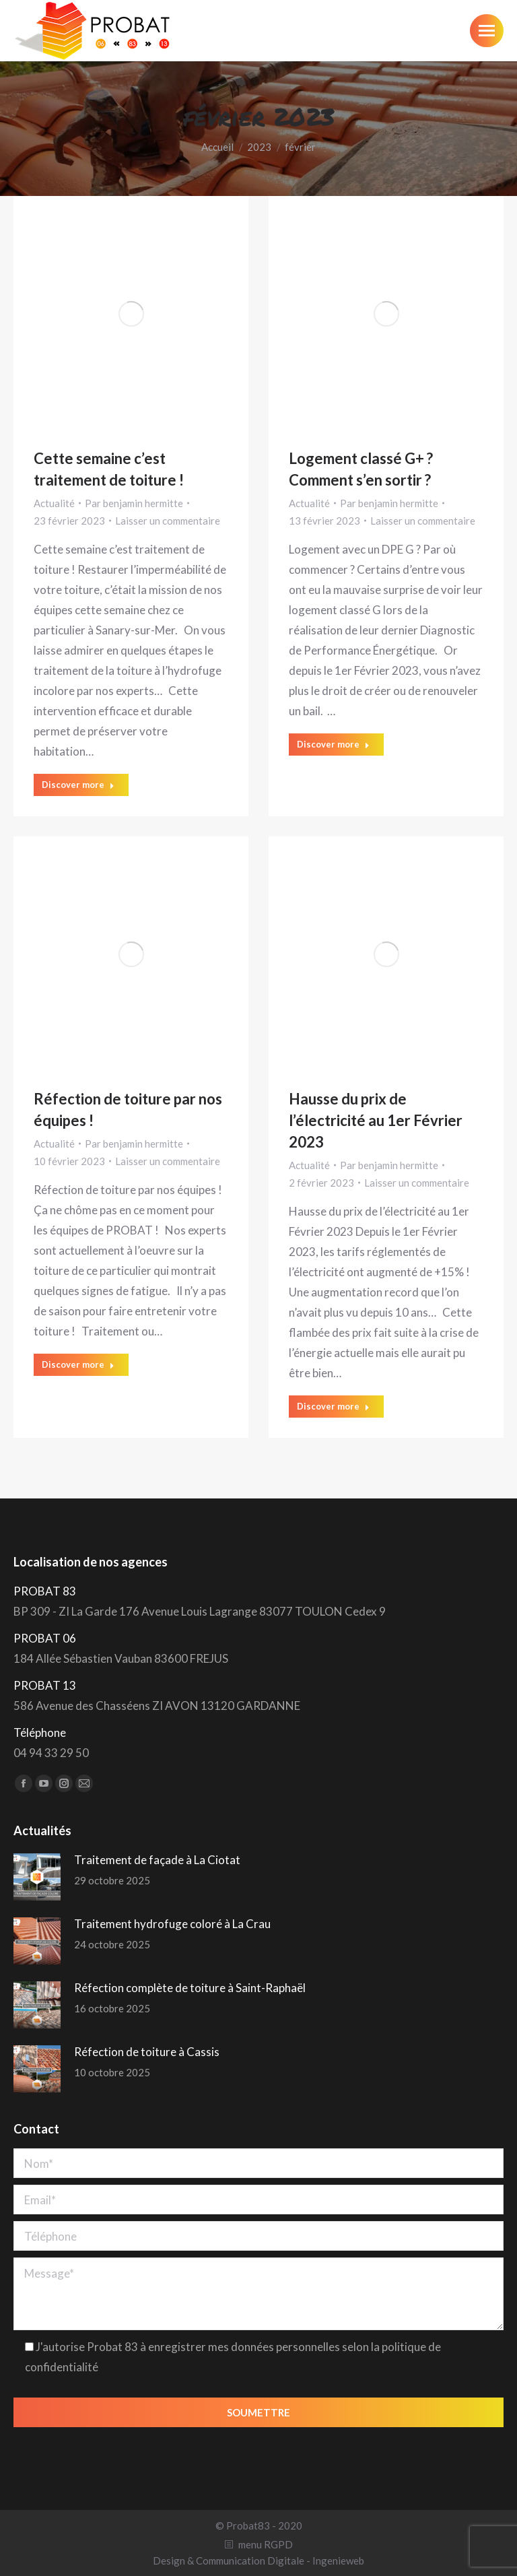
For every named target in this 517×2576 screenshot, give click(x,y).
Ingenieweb (338, 2560)
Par (134, 503)
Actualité (54, 503)
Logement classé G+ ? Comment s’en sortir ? (361, 469)
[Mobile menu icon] (487, 30)
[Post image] (37, 1877)
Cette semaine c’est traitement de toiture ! (109, 469)
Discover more (78, 784)
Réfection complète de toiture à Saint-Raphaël (190, 1988)
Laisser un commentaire (167, 521)
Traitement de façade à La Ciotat (157, 1860)
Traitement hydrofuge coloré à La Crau (172, 1924)
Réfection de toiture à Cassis (146, 2052)
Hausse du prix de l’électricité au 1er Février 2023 (375, 1120)
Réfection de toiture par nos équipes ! (128, 1109)
